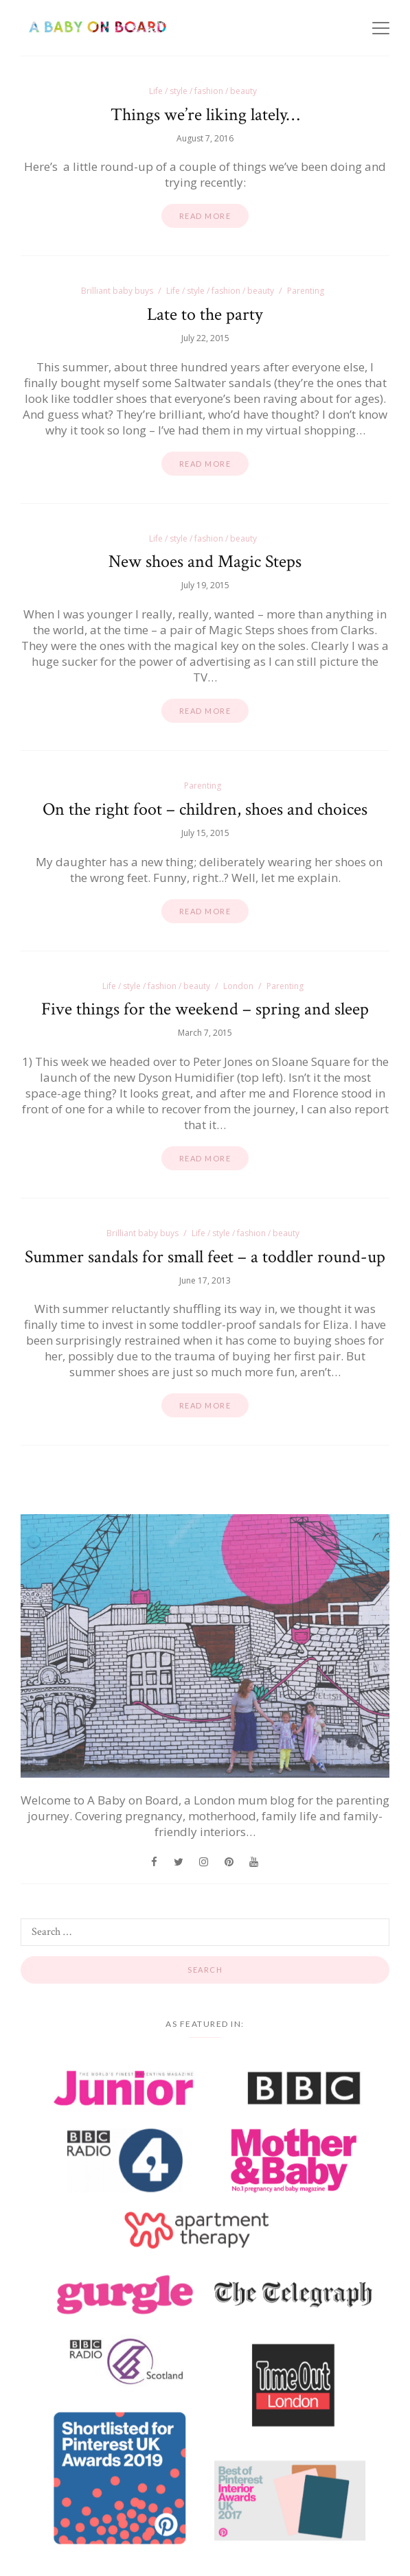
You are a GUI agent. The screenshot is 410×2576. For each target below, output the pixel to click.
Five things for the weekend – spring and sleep (205, 1009)
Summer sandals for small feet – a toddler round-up (205, 1256)
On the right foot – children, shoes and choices (205, 809)
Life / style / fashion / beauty (203, 91)
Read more (205, 215)
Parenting (305, 291)
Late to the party (205, 314)
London (238, 986)
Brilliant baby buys (117, 291)
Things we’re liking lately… (205, 114)
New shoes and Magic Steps (205, 561)
